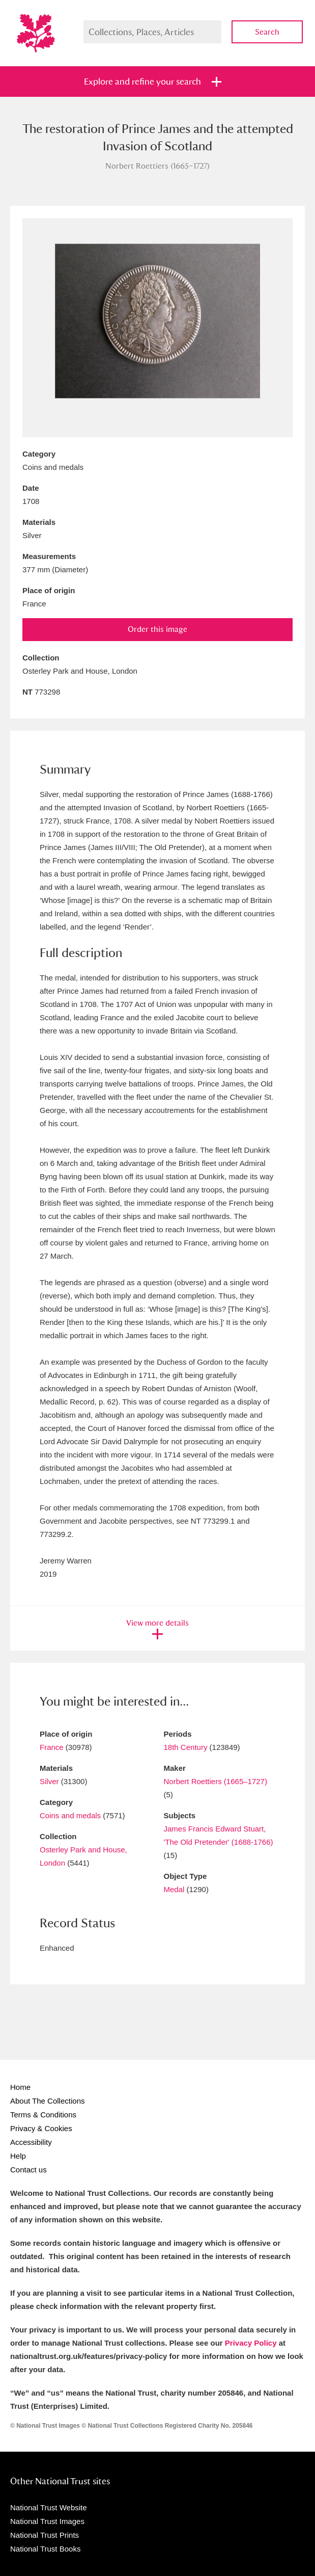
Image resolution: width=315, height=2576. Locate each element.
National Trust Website (48, 2507)
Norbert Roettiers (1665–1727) (215, 1781)
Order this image (157, 629)
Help (18, 2156)
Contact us (28, 2169)
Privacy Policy (251, 2343)
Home (20, 2087)
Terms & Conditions (43, 2114)
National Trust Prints (44, 2535)
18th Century (186, 1747)
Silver (49, 1781)
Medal (174, 1889)
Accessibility (31, 2142)
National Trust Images (47, 2521)
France (52, 1747)
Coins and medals (70, 1815)
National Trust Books (45, 2548)
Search (267, 32)
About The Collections (47, 2100)
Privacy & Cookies (41, 2128)
